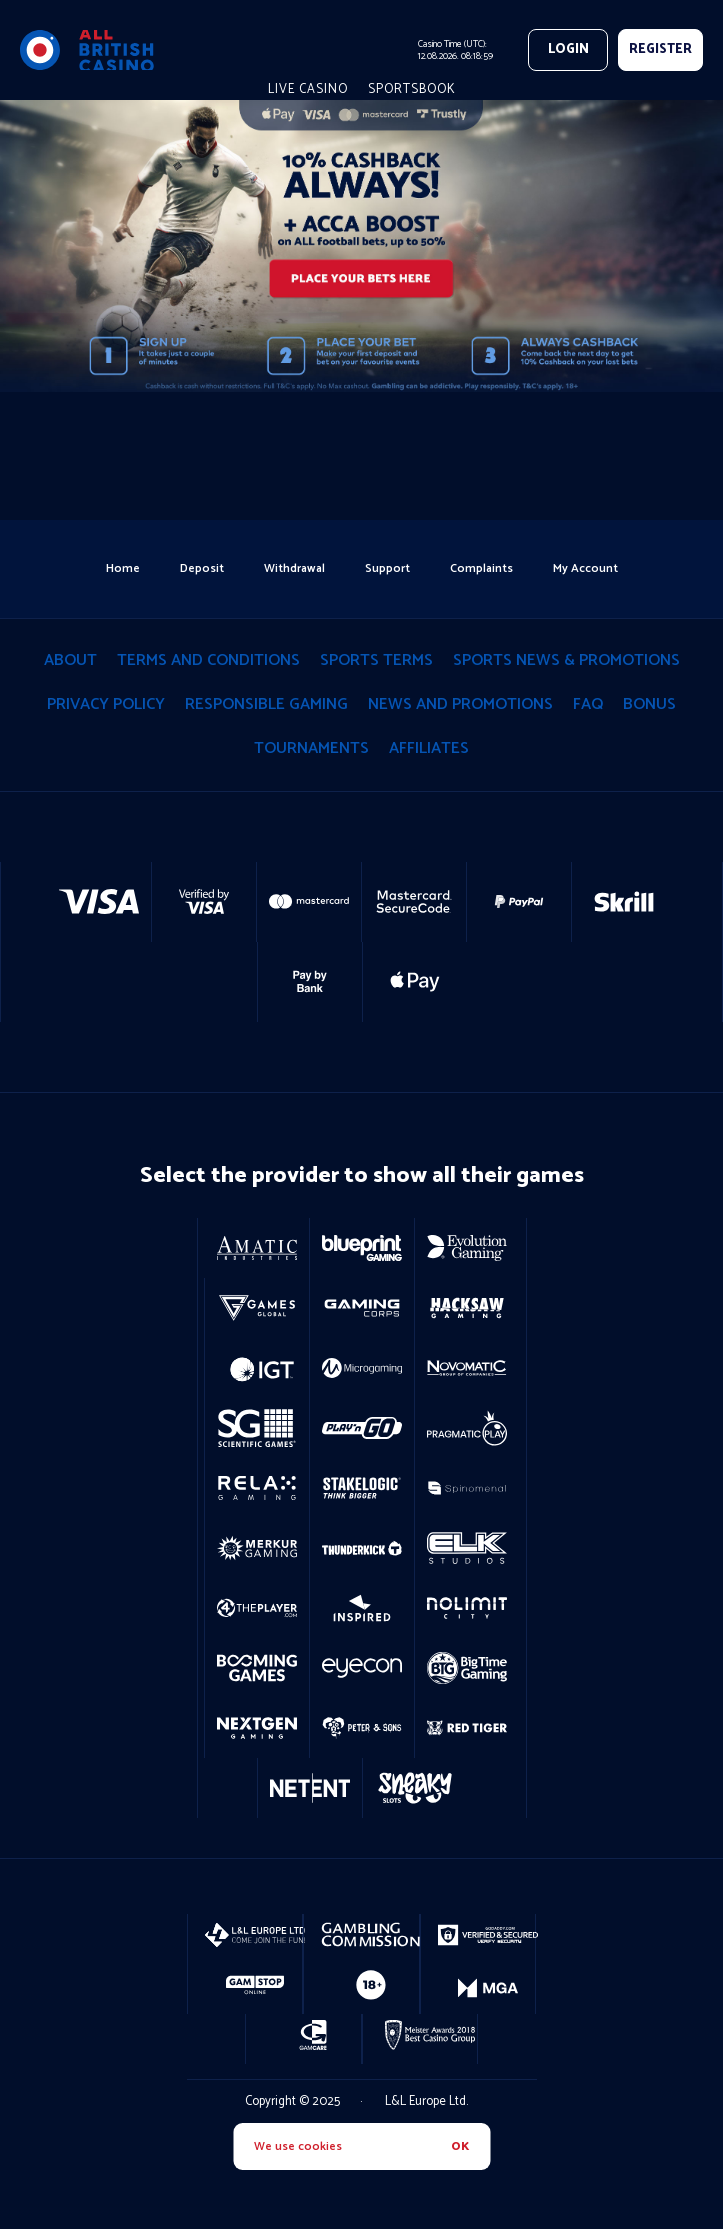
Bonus (649, 704)
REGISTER (660, 49)
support (387, 568)
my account (585, 568)
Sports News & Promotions (566, 660)
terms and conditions (208, 660)
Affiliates (429, 748)
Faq (588, 704)
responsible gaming (266, 704)
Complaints (481, 568)
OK (460, 2146)
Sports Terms (376, 660)
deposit (202, 568)
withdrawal (294, 568)
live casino (308, 89)
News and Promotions (460, 704)
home (123, 568)
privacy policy (106, 704)
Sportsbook (412, 89)
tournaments (311, 748)
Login (568, 49)
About (70, 660)
